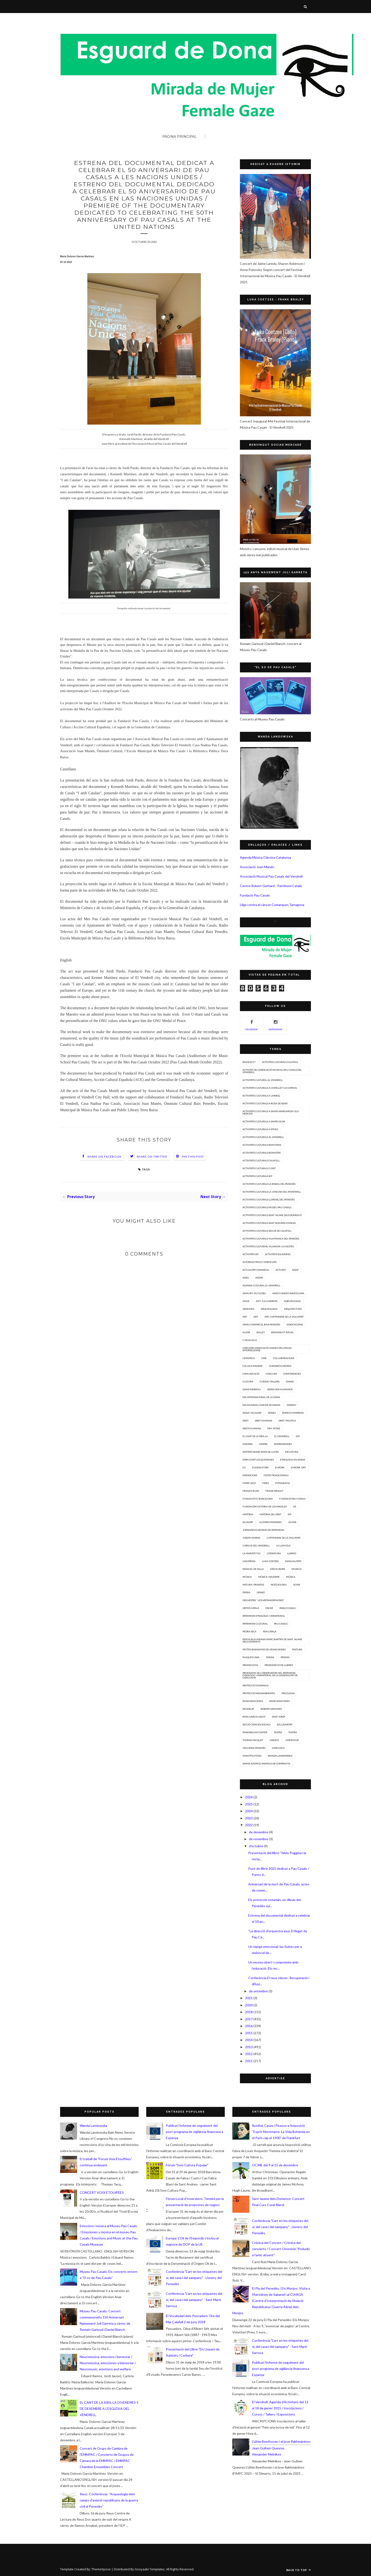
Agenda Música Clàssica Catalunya (265, 857)
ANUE (246, 1301)
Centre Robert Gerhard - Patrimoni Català (271, 886)
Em (298, 1436)
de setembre (258, 1991)
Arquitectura (293, 1308)
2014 (249, 2040)
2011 (249, 2061)
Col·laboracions (283, 1358)
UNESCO (274, 1740)
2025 (249, 1804)
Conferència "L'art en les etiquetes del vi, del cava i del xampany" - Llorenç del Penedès (194, 2278)
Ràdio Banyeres (279, 1701)
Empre (263, 1444)
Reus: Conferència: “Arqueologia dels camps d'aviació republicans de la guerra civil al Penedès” (109, 2500)
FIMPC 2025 (249, 1483)
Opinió (261, 1592)
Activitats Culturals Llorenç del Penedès (269, 1199)
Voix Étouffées (252, 1755)
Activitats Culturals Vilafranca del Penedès (271, 1238)
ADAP (295, 1269)
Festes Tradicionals (276, 1475)
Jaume (292, 1522)
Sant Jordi (278, 1716)
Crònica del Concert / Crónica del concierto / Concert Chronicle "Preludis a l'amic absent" (281, 2249)
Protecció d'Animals (255, 1685)
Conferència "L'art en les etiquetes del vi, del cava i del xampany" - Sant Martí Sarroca (194, 2300)
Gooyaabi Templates (150, 2569)
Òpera (246, 1592)
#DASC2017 (249, 1062)
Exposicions (250, 1475)
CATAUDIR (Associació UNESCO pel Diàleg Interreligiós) (267, 1349)
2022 (249, 1825)
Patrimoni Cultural (255, 1623)
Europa (279, 1467)
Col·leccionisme (253, 1365)
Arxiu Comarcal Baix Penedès (261, 1324)
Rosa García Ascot (254, 1716)
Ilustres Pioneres (270, 1522)
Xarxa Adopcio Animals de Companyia (266, 1763)
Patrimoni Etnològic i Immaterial (264, 1615)
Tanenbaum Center (255, 1732)
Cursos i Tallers (269, 1381)
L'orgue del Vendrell (256, 1545)
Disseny (291, 1404)
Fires (265, 1483)
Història (248, 1514)
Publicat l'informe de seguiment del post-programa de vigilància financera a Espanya (194, 2131)
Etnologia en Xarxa (292, 1459)
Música (247, 1576)
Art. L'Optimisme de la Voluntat (284, 1316)
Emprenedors (283, 1444)
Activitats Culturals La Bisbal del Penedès (269, 1183)
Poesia (270, 1657)
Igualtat (248, 1522)
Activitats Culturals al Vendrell (263, 1137)
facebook (251, 1024)
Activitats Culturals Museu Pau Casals (267, 1207)
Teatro (292, 1732)
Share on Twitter (152, 1169)
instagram (275, 1024)
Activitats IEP (251, 1254)
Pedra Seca (249, 1631)
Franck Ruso (251, 1490)
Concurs (271, 1373)
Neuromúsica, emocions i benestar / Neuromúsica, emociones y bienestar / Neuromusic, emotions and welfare (108, 2363)
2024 (249, 1811)
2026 (249, 1797)
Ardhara (248, 1308)
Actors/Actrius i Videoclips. (260, 1262)
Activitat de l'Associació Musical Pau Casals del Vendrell (272, 1071)
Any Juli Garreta (267, 1301)
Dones (272, 1412)
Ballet (260, 1332)
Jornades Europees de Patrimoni (263, 1529)
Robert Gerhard (271, 1708)
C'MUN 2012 (250, 1340)
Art (245, 1316)
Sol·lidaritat (284, 1724)
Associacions (295, 1324)
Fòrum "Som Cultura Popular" (187, 2165)
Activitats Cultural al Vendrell (263, 1080)
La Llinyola (283, 1545)
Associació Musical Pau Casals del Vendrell (271, 876)
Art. (255, 1316)
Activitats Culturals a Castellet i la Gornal (270, 1087)
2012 (249, 2054)
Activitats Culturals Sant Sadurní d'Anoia (269, 1222)
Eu (244, 1467)
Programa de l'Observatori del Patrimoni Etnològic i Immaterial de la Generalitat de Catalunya (270, 1675)
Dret (245, 1420)
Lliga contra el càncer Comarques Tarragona (272, 905)
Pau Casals (280, 1623)
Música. (291, 1576)
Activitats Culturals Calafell (261, 1160)
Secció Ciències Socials (256, 1724)
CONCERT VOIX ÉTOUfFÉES (102, 2192)
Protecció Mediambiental (259, 1693)
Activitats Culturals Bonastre (262, 1152)
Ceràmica (249, 1358)
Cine (264, 1358)
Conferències (292, 1373)
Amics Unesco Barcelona (288, 1293)
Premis (285, 1657)
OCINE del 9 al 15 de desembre (275, 2165)
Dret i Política (287, 1420)
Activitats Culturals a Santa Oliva (264, 1121)
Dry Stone (273, 1428)
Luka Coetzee (270, 1561)
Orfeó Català (251, 1608)
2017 (249, 2019)
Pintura (297, 1649)
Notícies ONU (279, 1584)
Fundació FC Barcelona (258, 1498)
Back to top (298, 2570)
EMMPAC (248, 1444)
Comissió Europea (280, 1365)
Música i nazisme (269, 1576)
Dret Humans (263, 1420)
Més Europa (277, 1569)
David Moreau (252, 1389)
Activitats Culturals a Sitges (260, 1129)
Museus (296, 1569)
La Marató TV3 (252, 1553)
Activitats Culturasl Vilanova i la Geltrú (268, 1246)
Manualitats (293, 1561)
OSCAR (269, 1608)
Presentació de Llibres (279, 1665)
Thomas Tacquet (253, 1740)
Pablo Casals (287, 1608)
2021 (249, 1998)
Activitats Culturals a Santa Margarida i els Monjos (271, 1112)
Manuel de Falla (253, 1569)
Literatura (274, 1553)
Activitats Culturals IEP (257, 1176)
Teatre (278, 1732)
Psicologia (288, 1693)
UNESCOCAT (292, 1740)
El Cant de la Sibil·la (255, 1436)
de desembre (258, 1832)
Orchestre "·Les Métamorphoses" (263, 1600)
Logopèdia (249, 1561)
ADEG (246, 1277)
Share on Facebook (104, 1169)
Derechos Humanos (279, 1389)
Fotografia (282, 1483)
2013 (249, 2047)
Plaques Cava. (251, 1657)
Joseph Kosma (251, 1537)
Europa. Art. (298, 1467)
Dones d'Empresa (293, 1412)
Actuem (281, 1269)
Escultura (291, 1451)
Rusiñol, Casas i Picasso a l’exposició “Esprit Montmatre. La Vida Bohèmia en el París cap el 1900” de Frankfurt (281, 2131)
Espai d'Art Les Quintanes (258, 1459)
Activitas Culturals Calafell (280, 1062)
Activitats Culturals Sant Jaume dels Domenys (272, 1215)
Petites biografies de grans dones (264, 1649)
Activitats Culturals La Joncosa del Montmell (272, 1191)
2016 (249, 2026)
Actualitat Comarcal (256, 1269)
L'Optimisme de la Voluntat (283, 1537)
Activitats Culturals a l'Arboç (261, 1095)
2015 (249, 2033)
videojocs (278, 1747)
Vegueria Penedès (254, 1747)
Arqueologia (269, 1308)
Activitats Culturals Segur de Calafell (267, 1230)
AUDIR (246, 1332)
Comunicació (251, 1373)
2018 (249, 2012)
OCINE (296, 1584)
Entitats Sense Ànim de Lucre (261, 1451)
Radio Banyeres (253, 1701)
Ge (294, 1506)
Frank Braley (274, 1490)
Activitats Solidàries (278, 1254)
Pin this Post (193, 1169)
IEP (289, 1514)
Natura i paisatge (253, 1584)
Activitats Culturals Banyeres (262, 1144)
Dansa (290, 1381)
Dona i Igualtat (252, 1412)
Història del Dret (270, 1514)
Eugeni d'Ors (260, 1467)
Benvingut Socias (282, 1332)
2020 (249, 2005)
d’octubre (256, 1846)
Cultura (248, 1381)
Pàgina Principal (179, 136)
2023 (249, 1818)
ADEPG (259, 1277)
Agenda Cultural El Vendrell (261, 1285)
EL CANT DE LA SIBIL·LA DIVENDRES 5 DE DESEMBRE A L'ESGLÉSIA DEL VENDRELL (109, 2408)
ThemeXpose (101, 2569)
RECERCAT (248, 1708)
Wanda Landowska (280, 1755)
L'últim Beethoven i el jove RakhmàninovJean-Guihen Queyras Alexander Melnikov (281, 2447)
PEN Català (269, 1631)
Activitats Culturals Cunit (259, 1168)
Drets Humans (252, 1428)
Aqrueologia (292, 1301)
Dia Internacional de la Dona (261, 1397)
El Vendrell (281, 1436)
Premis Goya (250, 1665)
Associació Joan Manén (257, 867)
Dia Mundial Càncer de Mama (261, 1404)
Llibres (291, 1553)
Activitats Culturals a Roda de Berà (265, 1103)
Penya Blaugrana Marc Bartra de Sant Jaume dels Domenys (272, 1640)
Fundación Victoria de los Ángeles (265, 1506)
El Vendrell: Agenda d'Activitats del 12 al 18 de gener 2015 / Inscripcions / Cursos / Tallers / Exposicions (280, 2408)
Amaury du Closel (254, 1293)
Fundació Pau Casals (255, 895)
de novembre (258, 1839)
